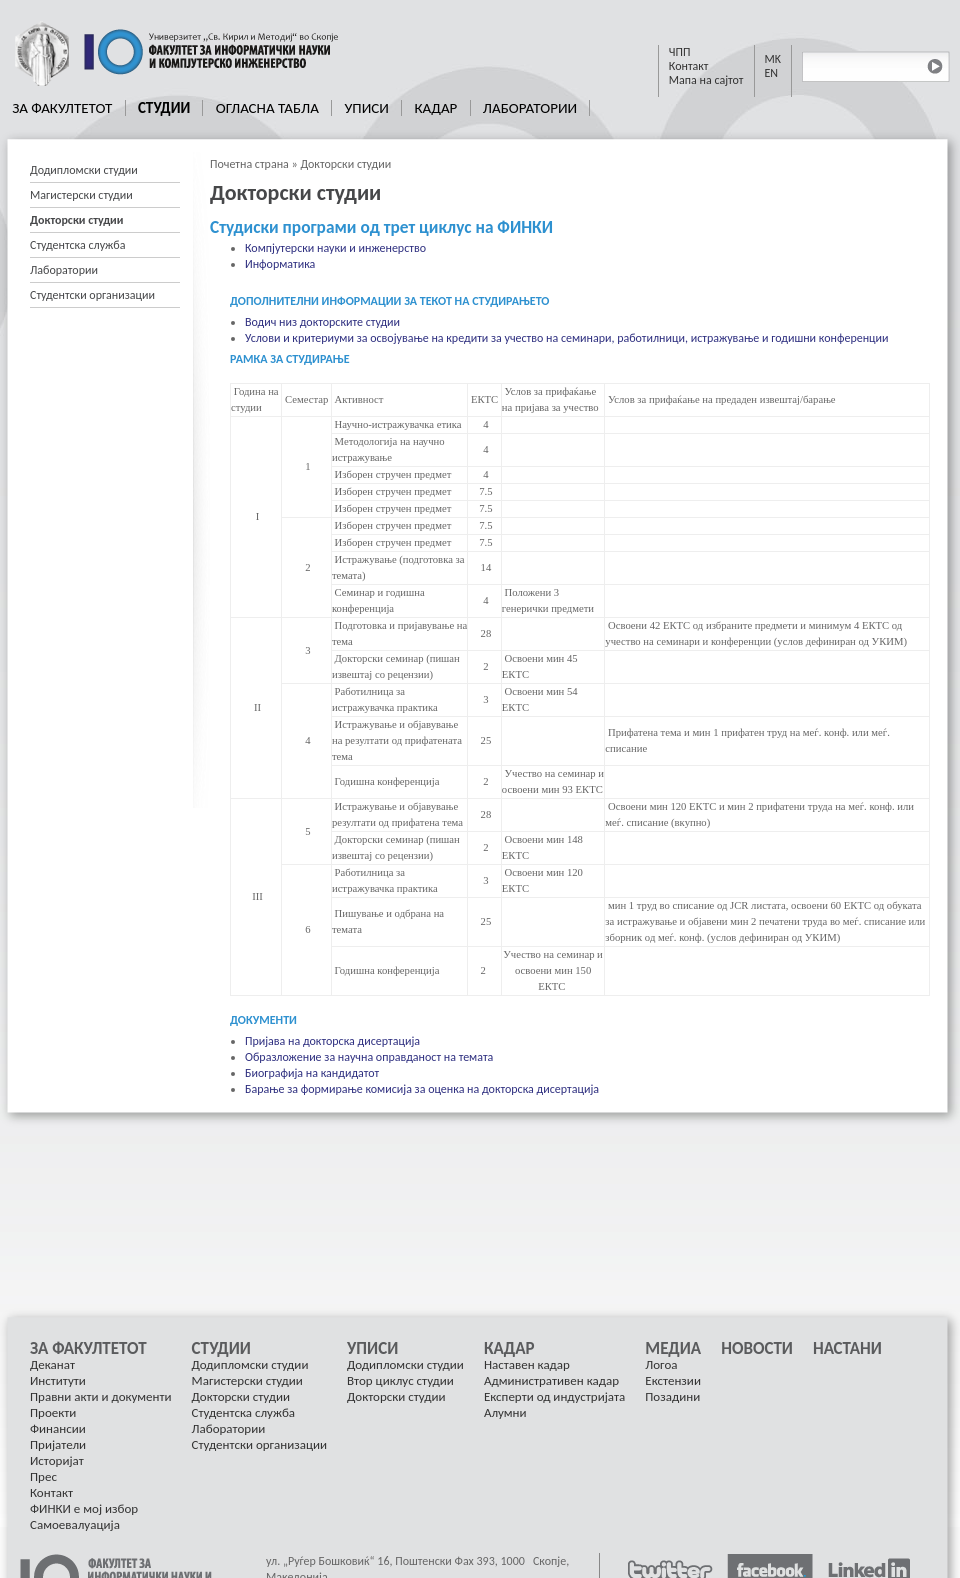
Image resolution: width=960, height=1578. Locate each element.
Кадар (435, 108)
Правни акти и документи (101, 1396)
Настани (847, 1349)
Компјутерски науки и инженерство (335, 248)
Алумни (505, 1412)
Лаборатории (530, 108)
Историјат (57, 1460)
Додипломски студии (84, 170)
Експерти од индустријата (554, 1396)
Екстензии (673, 1380)
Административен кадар (551, 1380)
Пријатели (58, 1444)
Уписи (366, 108)
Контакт (689, 66)
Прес (43, 1476)
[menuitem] (63, 108)
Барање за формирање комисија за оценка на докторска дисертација (422, 1089)
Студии (164, 108)
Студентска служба (77, 245)
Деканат (52, 1364)
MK (773, 59)
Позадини (672, 1396)
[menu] (105, 233)
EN (772, 73)
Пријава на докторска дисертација (332, 1041)
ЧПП (680, 52)
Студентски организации (92, 295)
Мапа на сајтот (706, 80)
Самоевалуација (75, 1524)
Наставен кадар (527, 1364)
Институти (58, 1380)
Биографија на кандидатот (312, 1073)
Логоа (661, 1364)
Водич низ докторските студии (322, 322)
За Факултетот (62, 108)
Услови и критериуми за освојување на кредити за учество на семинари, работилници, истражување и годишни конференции (567, 338)
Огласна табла (267, 108)
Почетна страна (249, 164)
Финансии (58, 1428)
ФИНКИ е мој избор (84, 1508)
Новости (757, 1349)
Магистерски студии (81, 195)
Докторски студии (345, 164)
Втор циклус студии (400, 1380)
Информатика (280, 264)
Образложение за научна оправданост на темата (369, 1057)
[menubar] (295, 108)
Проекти (53, 1412)
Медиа (673, 1349)
